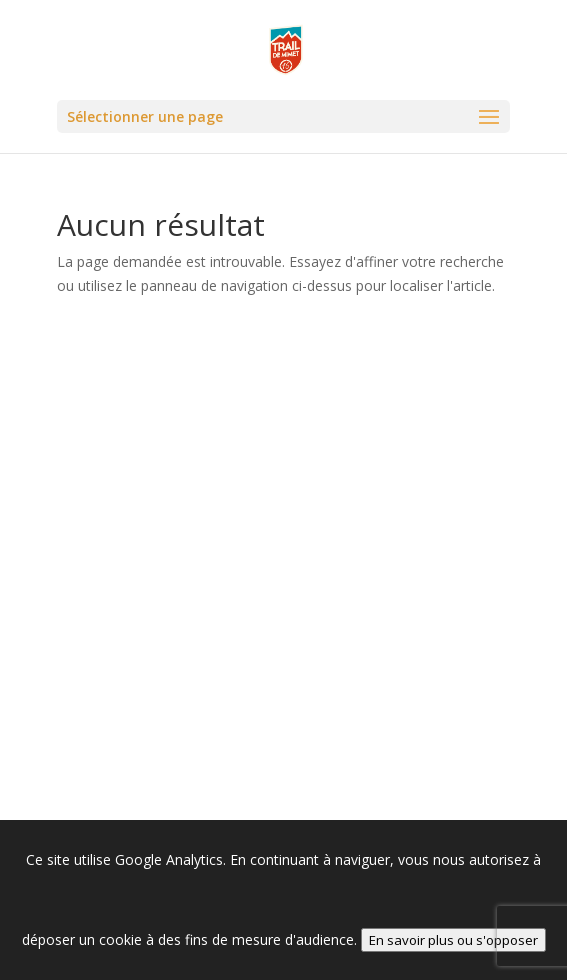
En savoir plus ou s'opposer (453, 940)
